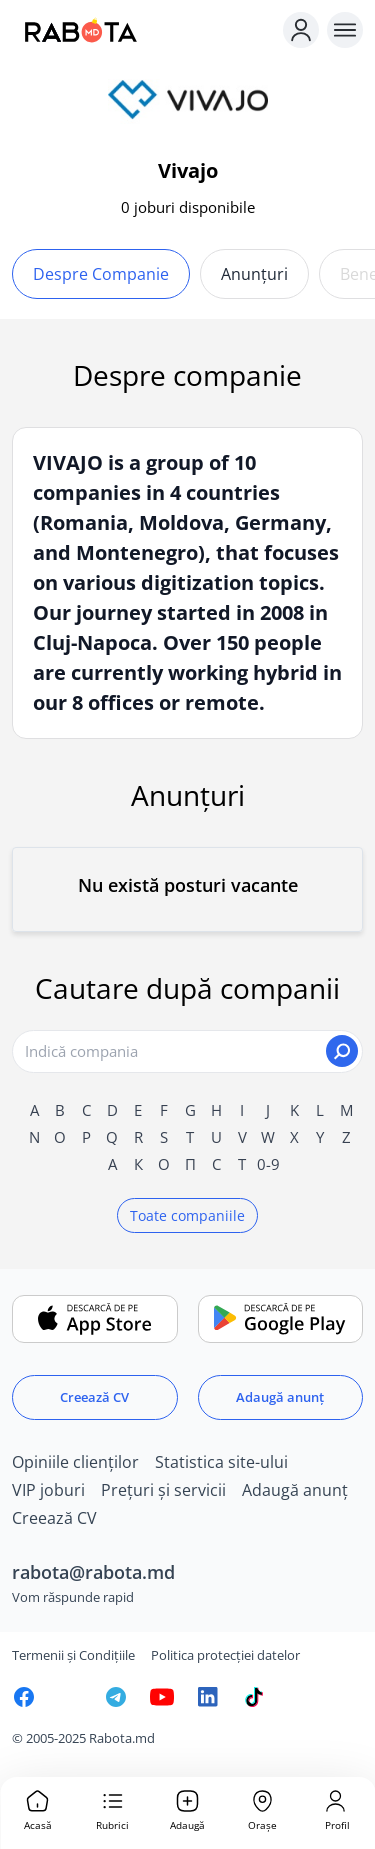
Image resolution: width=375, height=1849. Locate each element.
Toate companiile (187, 1215)
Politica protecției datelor (225, 1655)
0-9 (268, 1164)
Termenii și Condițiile (73, 1655)
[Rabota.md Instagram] (70, 1697)
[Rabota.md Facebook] (24, 1697)
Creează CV (94, 1397)
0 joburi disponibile (188, 207)
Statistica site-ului (221, 1462)
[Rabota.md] (143, 30)
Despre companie (101, 274)
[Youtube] (162, 1697)
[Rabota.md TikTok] (254, 1697)
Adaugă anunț (280, 1397)
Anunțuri (254, 274)
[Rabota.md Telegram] (116, 1697)
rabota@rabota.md (93, 1572)
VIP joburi (48, 1490)
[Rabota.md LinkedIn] (208, 1697)
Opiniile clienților (75, 1462)
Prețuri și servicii (163, 1490)
